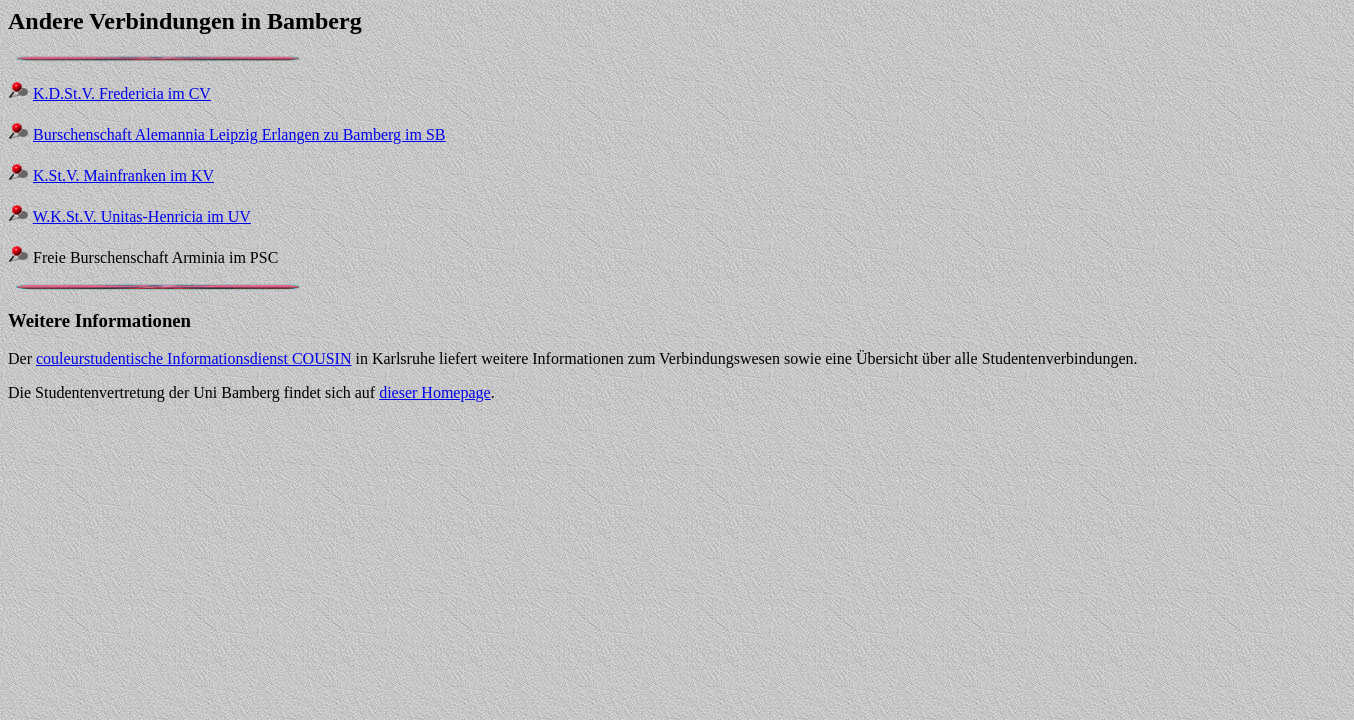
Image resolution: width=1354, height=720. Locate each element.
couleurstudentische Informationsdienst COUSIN (194, 358)
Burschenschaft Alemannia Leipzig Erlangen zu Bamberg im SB (239, 134)
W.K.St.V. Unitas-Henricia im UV (142, 216)
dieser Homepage (435, 392)
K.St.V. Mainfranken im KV (123, 175)
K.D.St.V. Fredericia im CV (122, 93)
